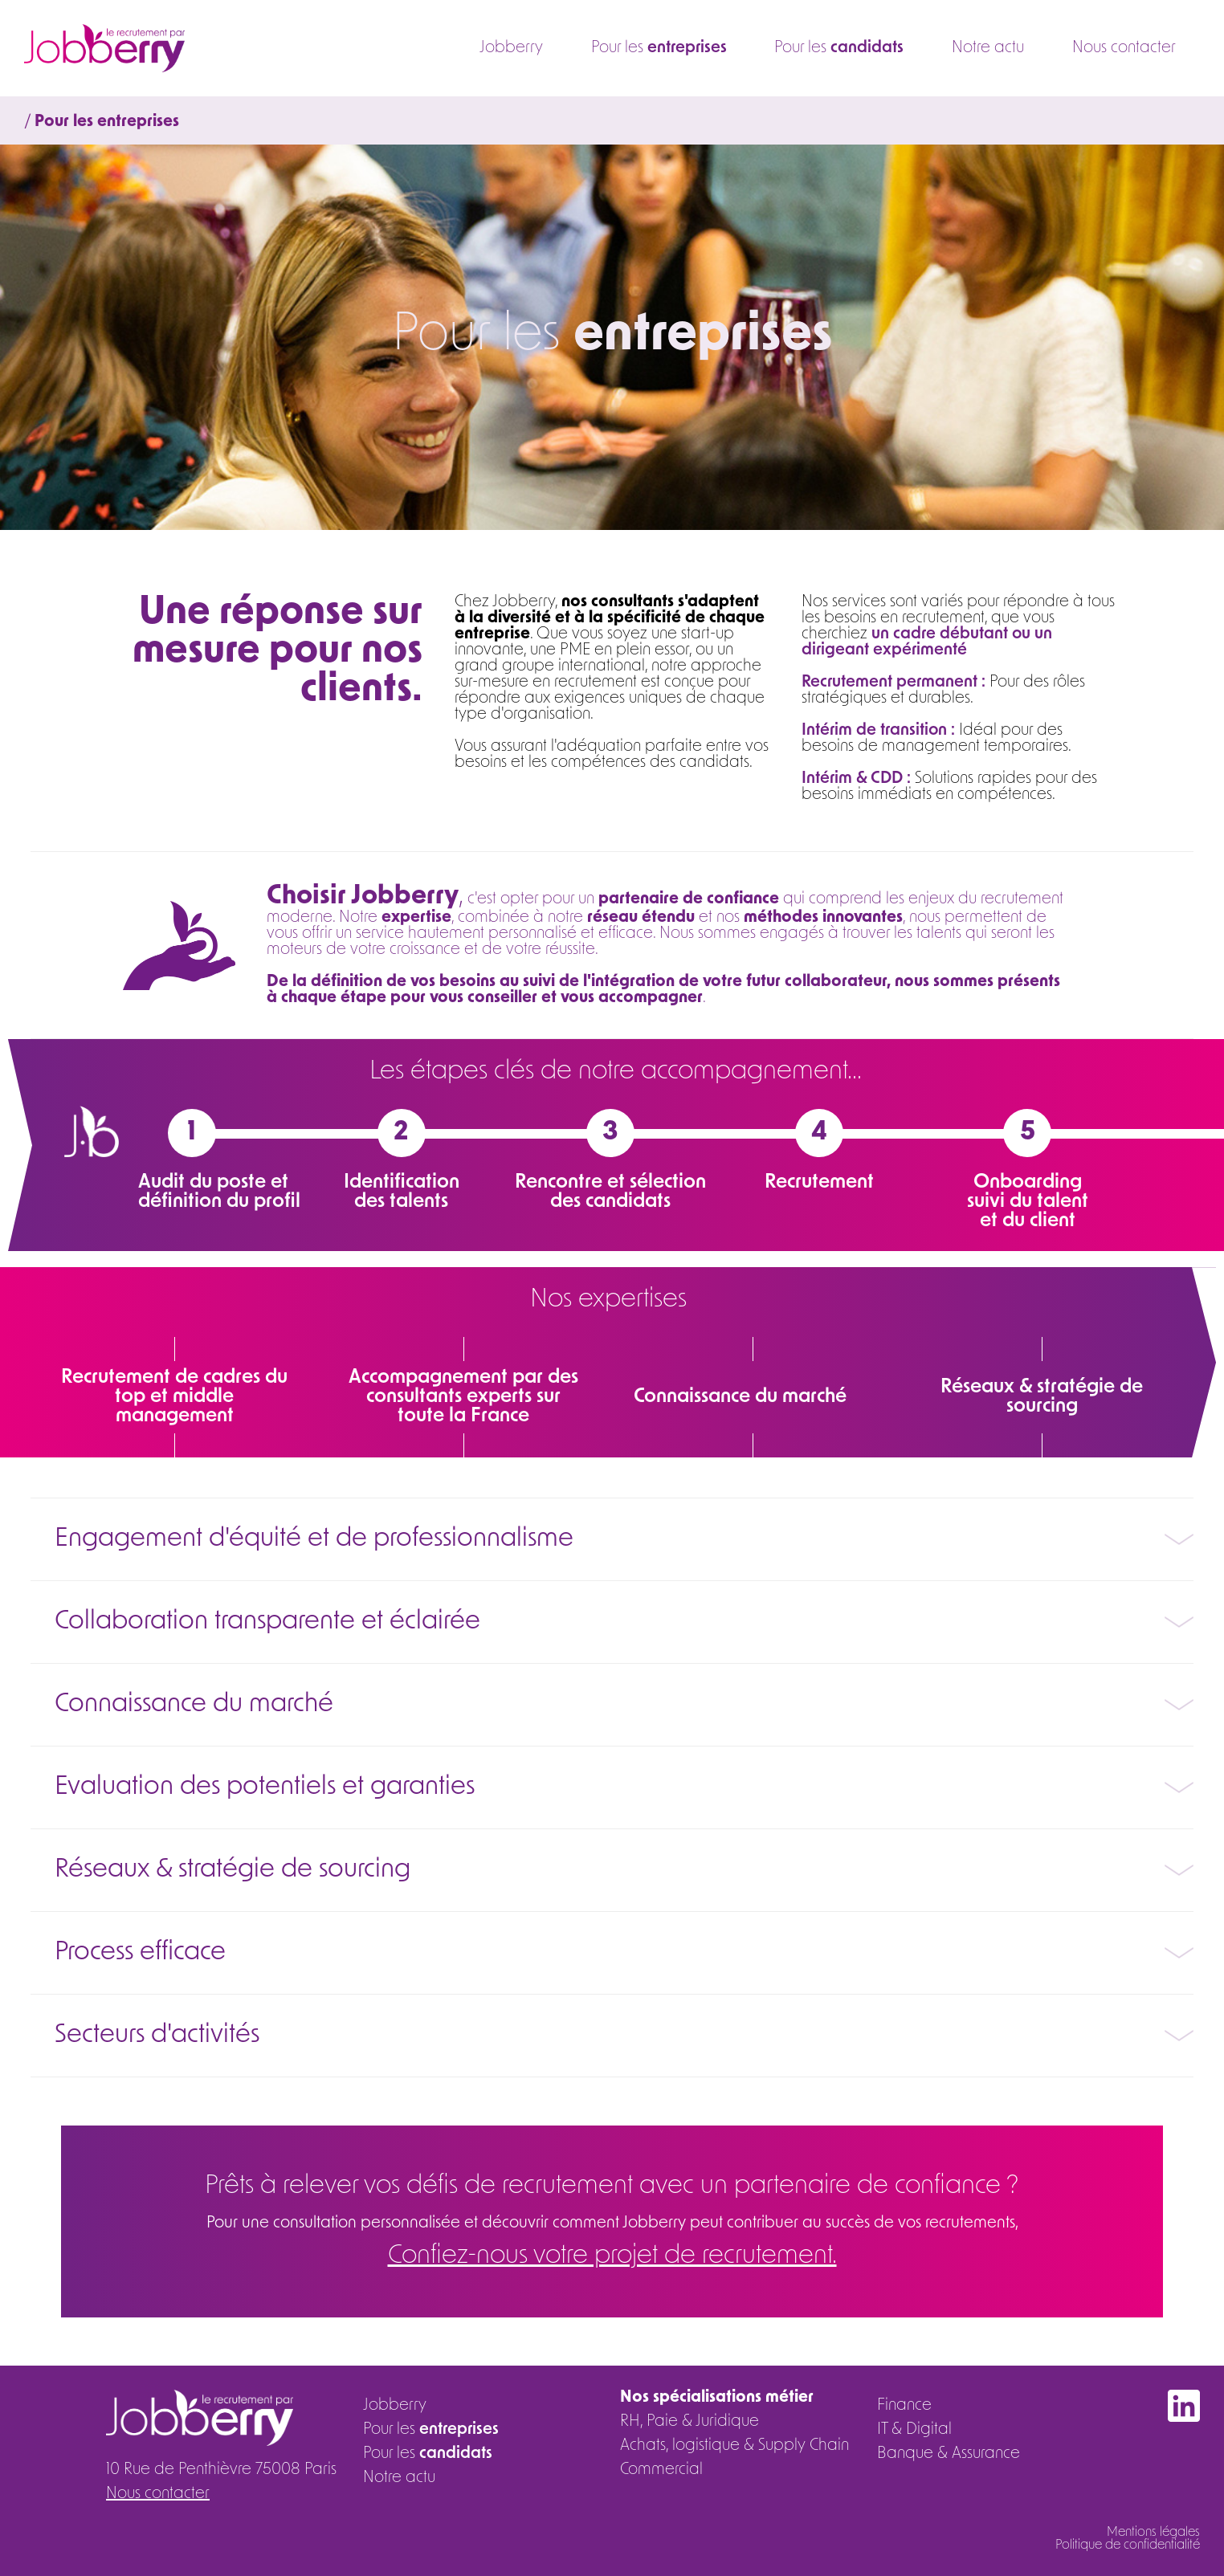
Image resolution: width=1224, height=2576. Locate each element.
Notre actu (987, 48)
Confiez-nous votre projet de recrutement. (612, 2256)
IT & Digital (914, 2430)
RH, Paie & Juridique (689, 2422)
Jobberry (507, 48)
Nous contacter (1124, 48)
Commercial (661, 2470)
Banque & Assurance (948, 2454)
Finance (904, 2406)
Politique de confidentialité (1127, 2545)
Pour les (656, 48)
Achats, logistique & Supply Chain (734, 2446)
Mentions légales (1153, 2532)
